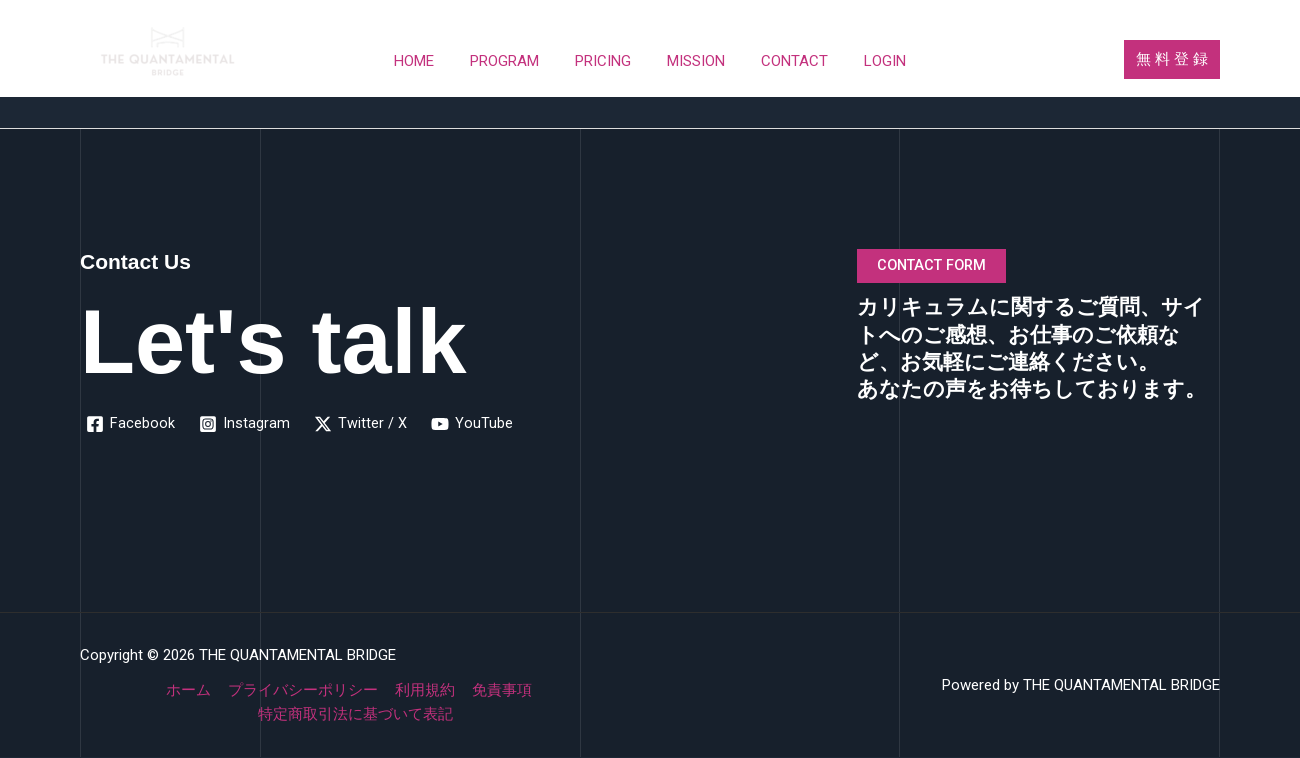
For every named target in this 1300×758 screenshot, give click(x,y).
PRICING (606, 61)
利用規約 (424, 691)
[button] (1172, 59)
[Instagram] (244, 424)
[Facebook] (130, 424)
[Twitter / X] (360, 424)
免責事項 (499, 691)
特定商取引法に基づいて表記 (356, 715)
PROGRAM (513, 61)
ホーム (191, 691)
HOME (429, 61)
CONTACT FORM (934, 266)
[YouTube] (472, 424)
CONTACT (785, 61)
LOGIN (870, 61)
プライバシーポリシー (304, 691)
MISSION (693, 61)
